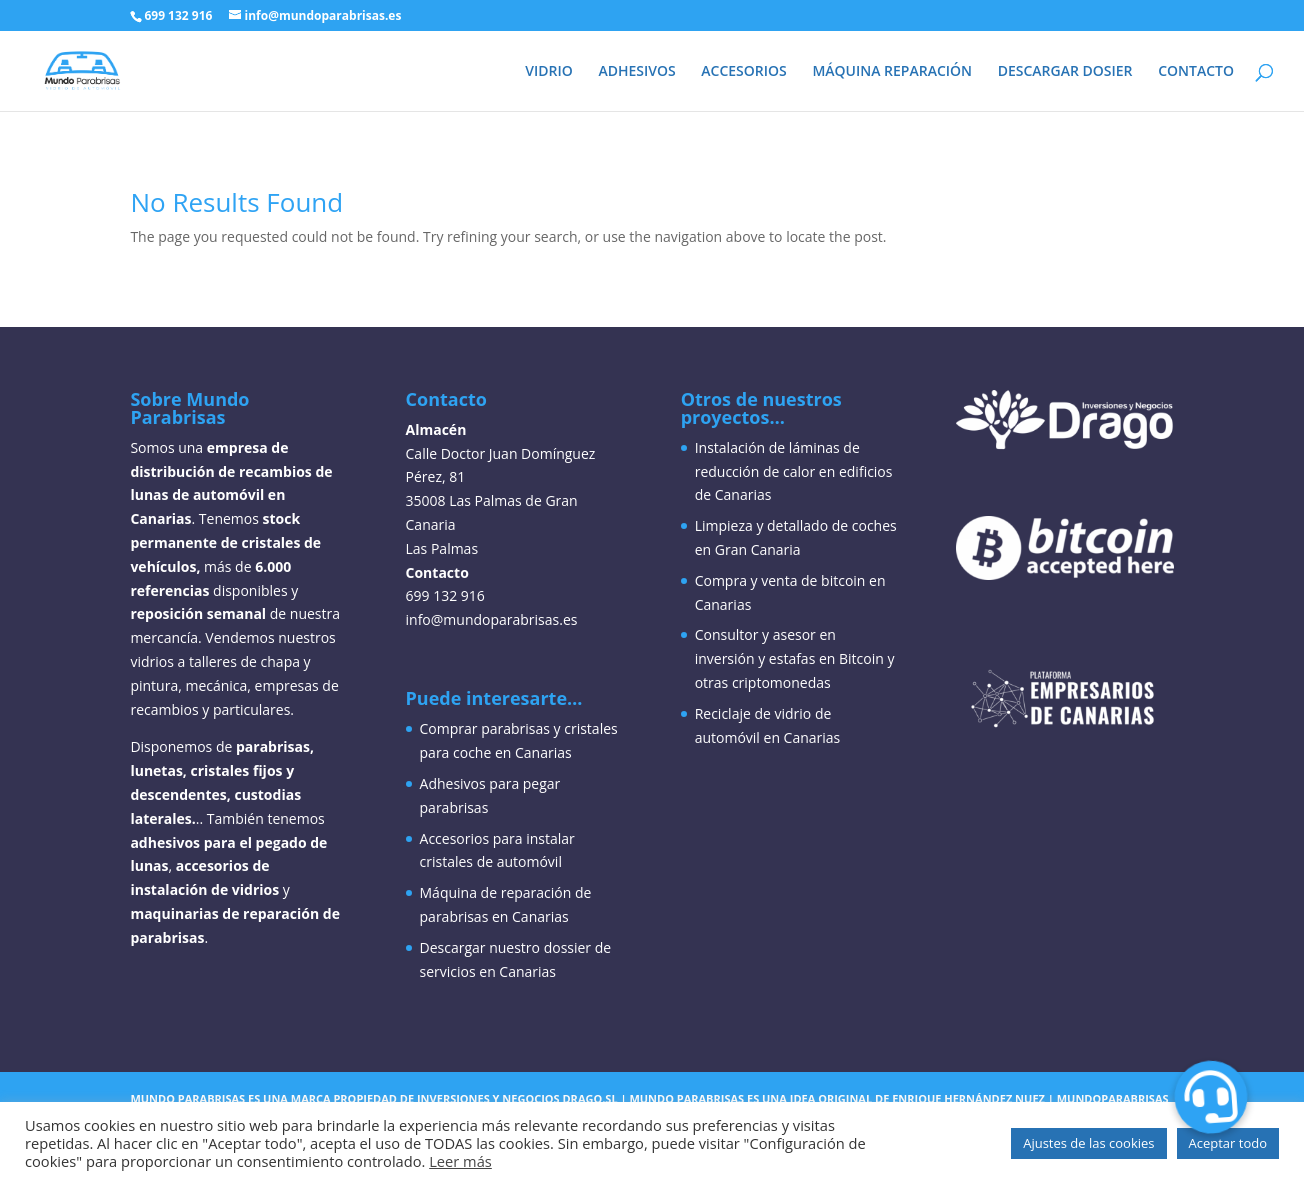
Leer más (460, 1161)
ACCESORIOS (743, 72)
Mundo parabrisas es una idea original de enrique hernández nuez (837, 1098)
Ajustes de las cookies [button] (1088, 1143)
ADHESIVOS (636, 72)
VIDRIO (549, 72)
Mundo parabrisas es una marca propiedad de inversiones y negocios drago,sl (373, 1098)
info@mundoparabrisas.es (492, 619)
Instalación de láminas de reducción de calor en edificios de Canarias (794, 471)
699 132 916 (178, 15)
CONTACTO (1196, 72)
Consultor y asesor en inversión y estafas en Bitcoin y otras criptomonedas (795, 658)
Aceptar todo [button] (1228, 1143)
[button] (1210, 1096)
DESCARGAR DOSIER (1065, 72)
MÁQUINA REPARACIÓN (892, 72)
